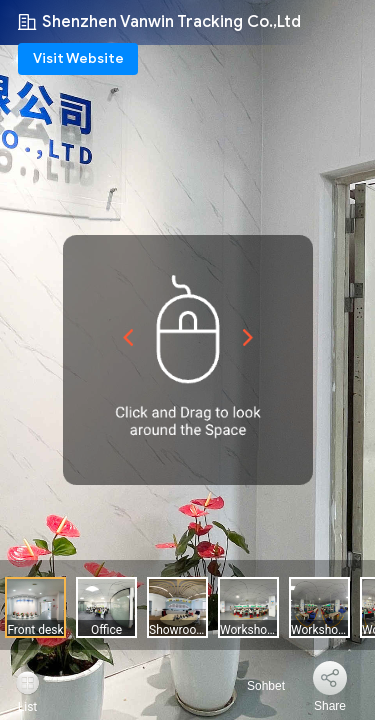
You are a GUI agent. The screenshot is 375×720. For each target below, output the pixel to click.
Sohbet (254, 686)
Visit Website (78, 58)
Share (330, 706)
